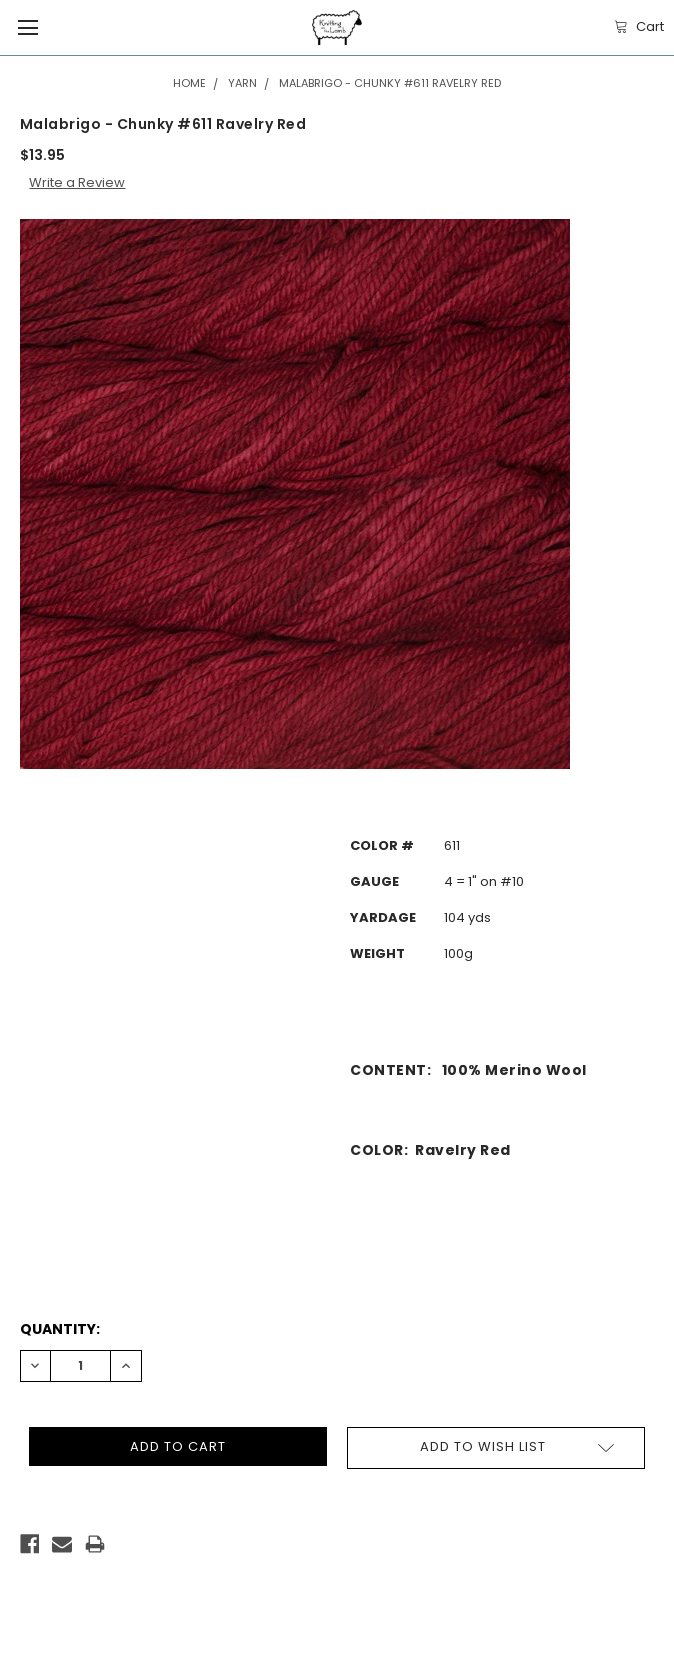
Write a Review (77, 182)
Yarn (242, 83)
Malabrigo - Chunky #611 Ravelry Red (390, 83)
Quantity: (60, 1329)
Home (189, 83)
